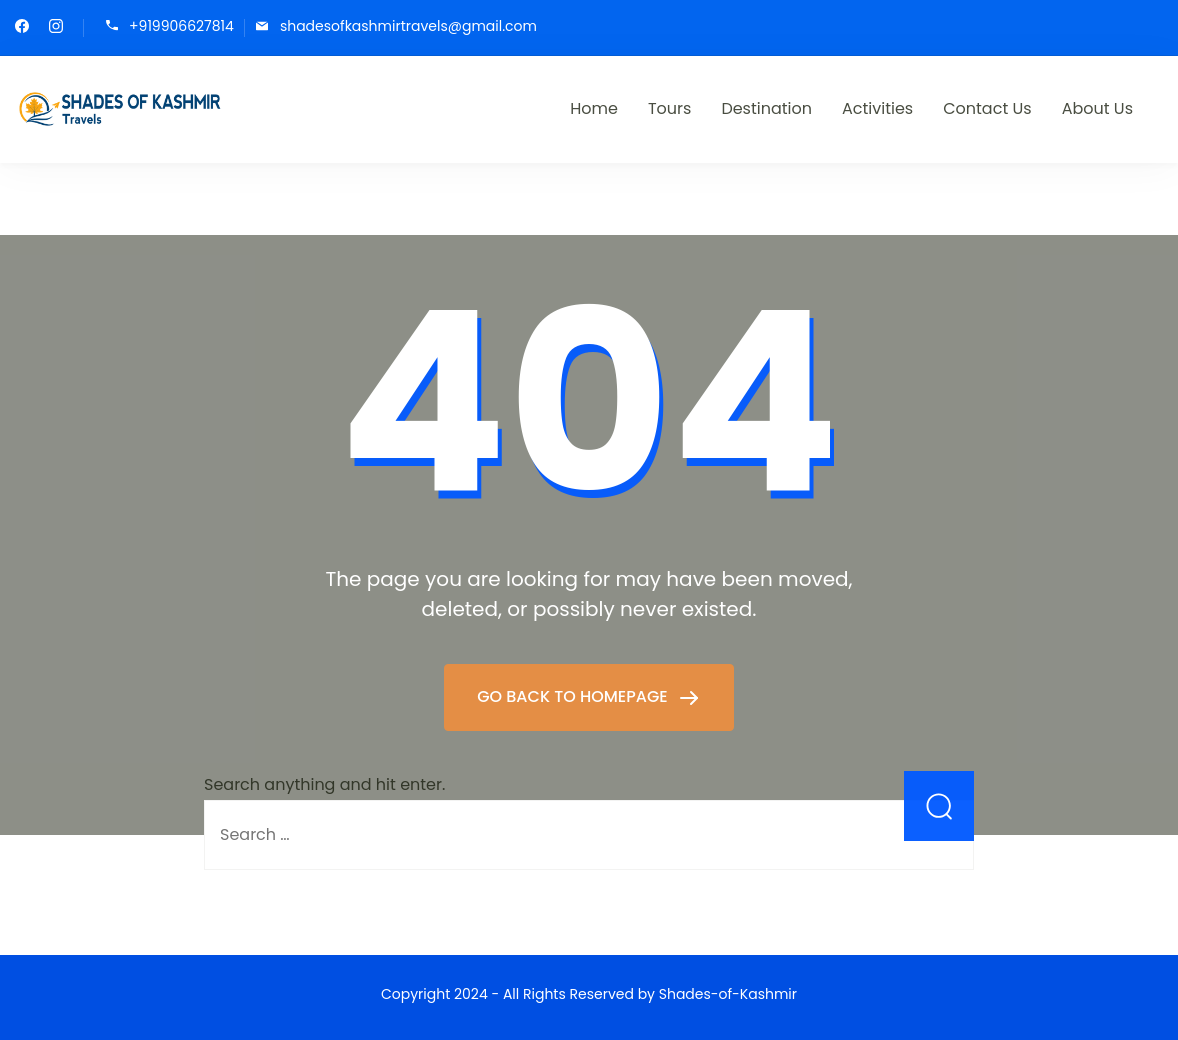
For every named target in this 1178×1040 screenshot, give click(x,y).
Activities (877, 108)
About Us (1097, 108)
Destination (766, 108)
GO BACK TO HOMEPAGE (574, 696)
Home (594, 108)
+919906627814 (181, 26)
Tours (669, 108)
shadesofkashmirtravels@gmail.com (408, 26)
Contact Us (987, 108)
